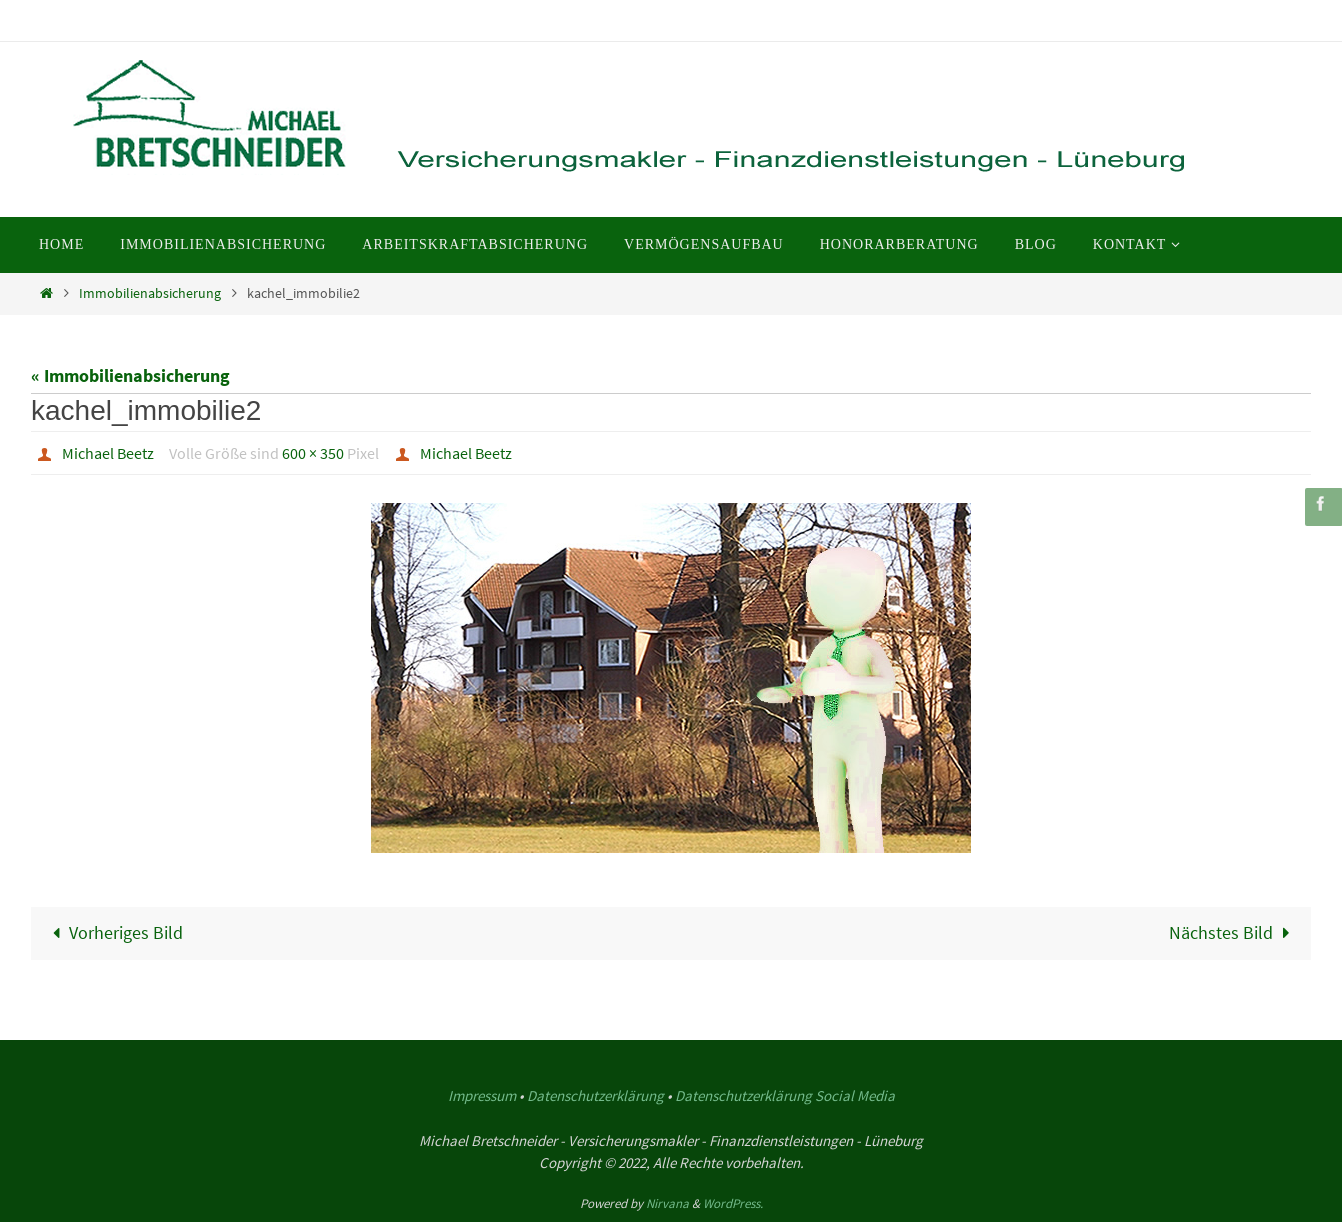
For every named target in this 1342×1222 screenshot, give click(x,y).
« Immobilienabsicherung (130, 375)
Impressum (482, 1095)
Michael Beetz (108, 453)
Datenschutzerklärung (595, 1095)
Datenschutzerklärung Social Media (785, 1095)
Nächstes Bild (1233, 932)
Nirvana (667, 1203)
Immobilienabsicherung (150, 293)
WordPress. (733, 1203)
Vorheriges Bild (113, 932)
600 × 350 (313, 453)
